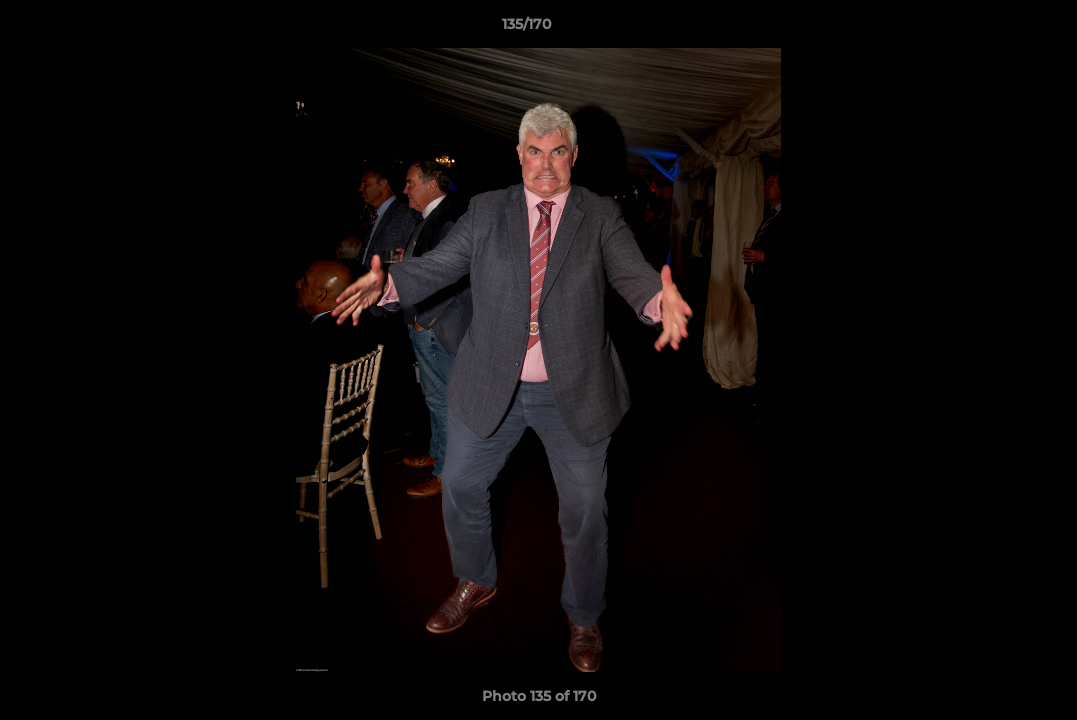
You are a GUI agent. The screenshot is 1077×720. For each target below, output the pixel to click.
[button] (993, 29)
